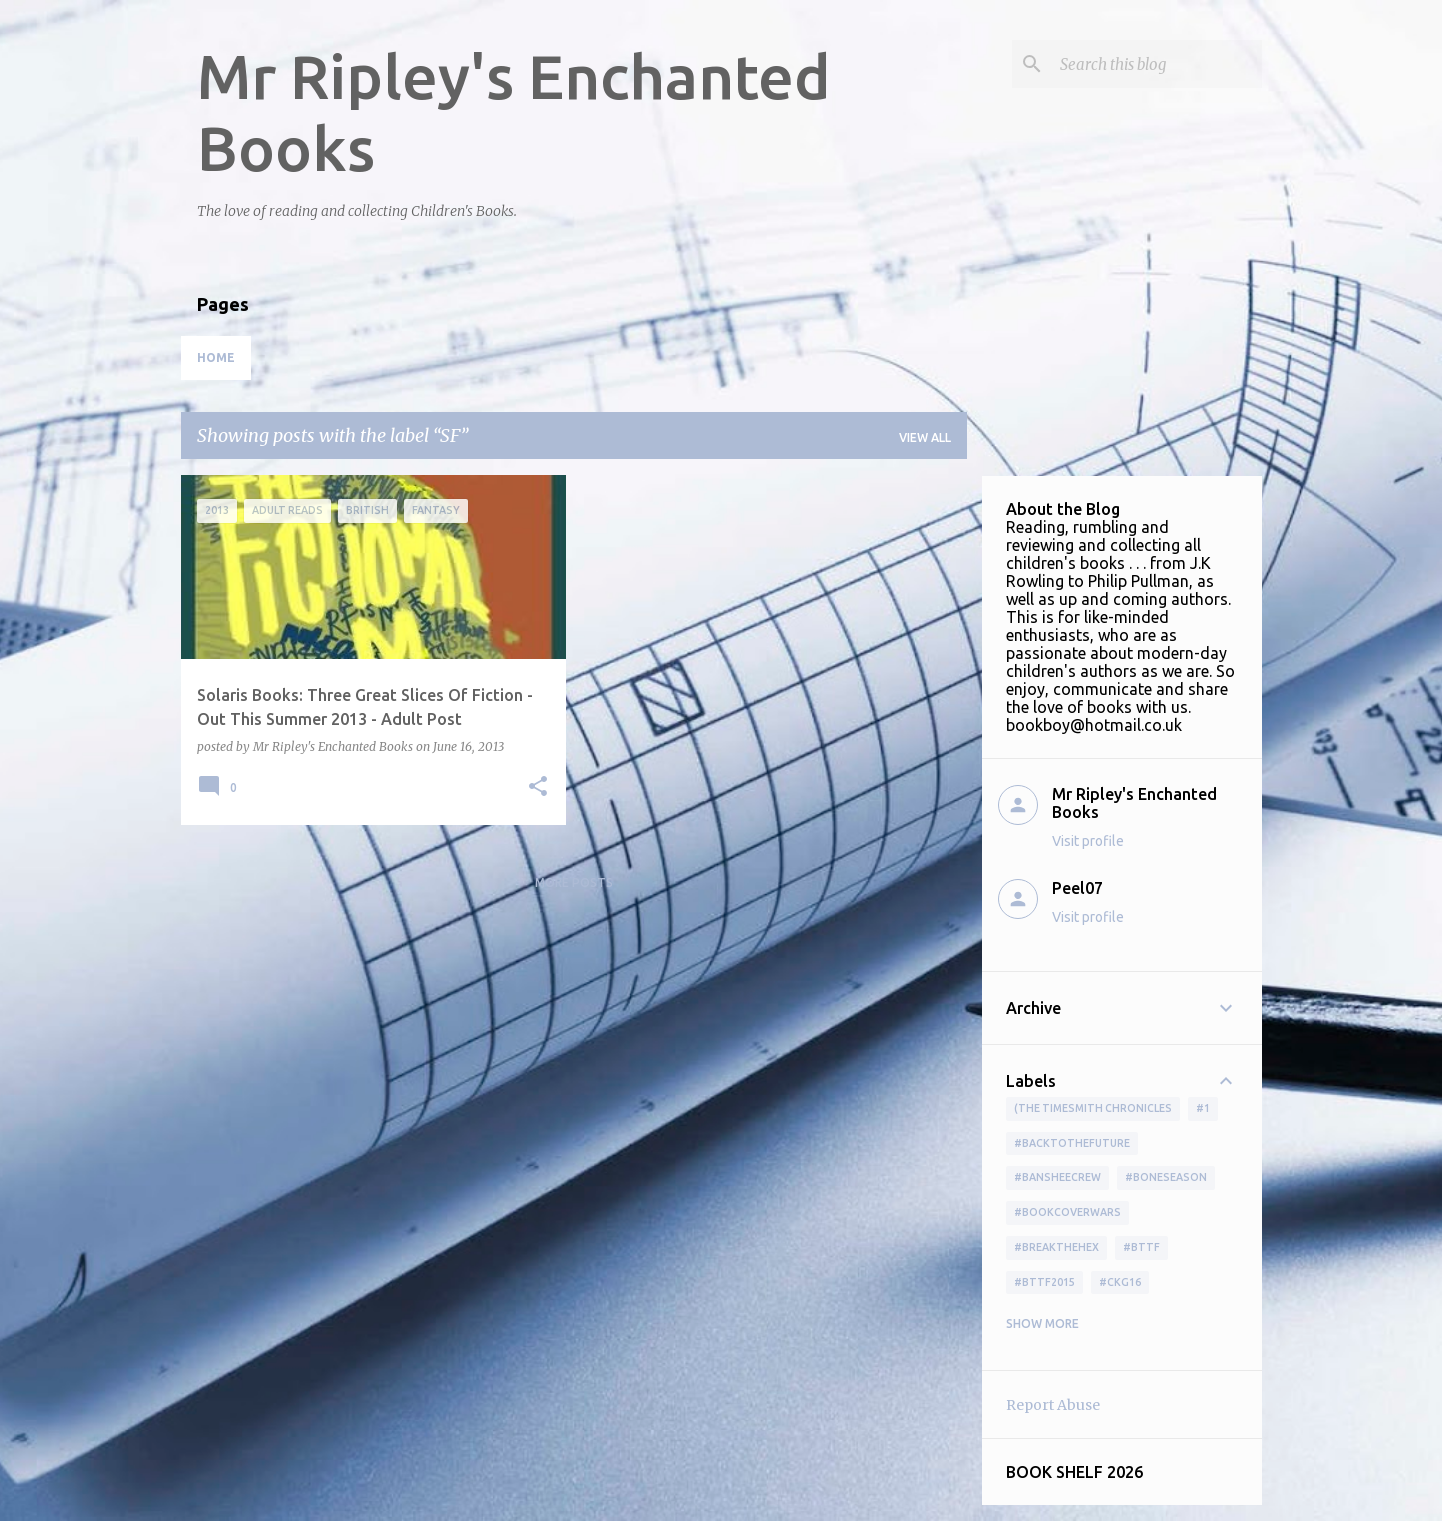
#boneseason (1166, 1177)
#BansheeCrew (1057, 1177)
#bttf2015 (1044, 1282)
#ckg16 (1120, 1282)
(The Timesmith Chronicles (1093, 1108)
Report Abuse (1053, 1405)
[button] (538, 787)
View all (925, 437)
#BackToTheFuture (1072, 1143)
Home (216, 357)
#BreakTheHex (1056, 1247)
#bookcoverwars (1067, 1212)
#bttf (1141, 1247)
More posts (574, 882)
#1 (1203, 1108)
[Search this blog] (1157, 64)
